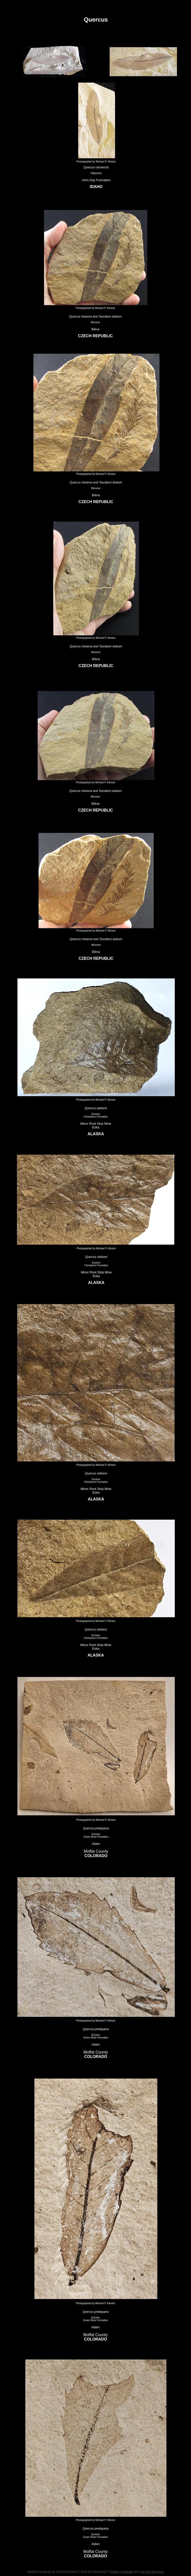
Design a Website (121, 2572)
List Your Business (152, 2572)
